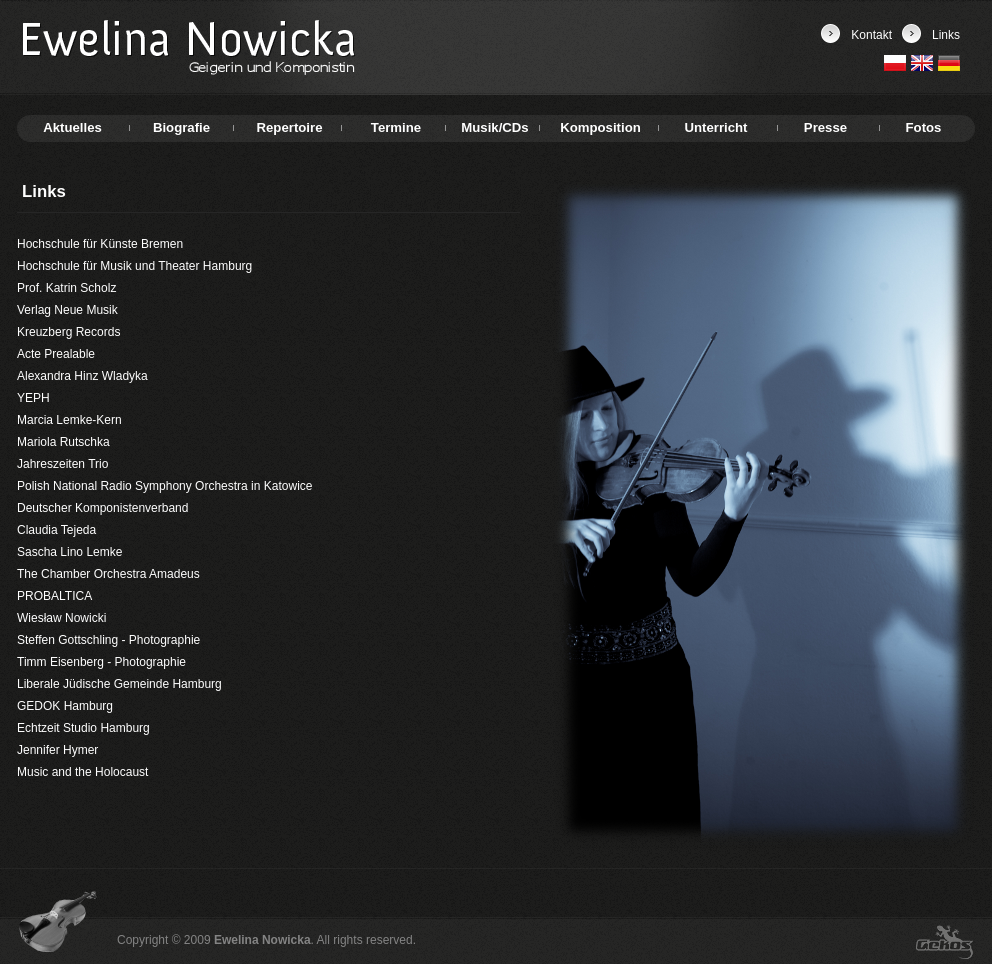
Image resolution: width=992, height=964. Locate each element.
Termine (396, 127)
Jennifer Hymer (57, 750)
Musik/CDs (494, 127)
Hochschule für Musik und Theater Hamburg (134, 266)
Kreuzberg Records (68, 332)
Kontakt (871, 35)
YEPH (33, 398)
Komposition (600, 127)
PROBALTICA (54, 596)
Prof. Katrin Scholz (66, 288)
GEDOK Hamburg (65, 706)
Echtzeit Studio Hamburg (83, 728)
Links (946, 35)
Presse (825, 127)
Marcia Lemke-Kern (69, 420)
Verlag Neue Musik (67, 310)
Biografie (181, 127)
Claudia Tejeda (56, 530)
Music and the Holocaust (82, 772)
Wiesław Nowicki (61, 618)
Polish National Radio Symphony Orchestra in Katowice (164, 486)
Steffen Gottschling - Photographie (108, 640)
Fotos (924, 127)
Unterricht (715, 127)
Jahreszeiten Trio (62, 464)
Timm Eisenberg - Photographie (101, 662)
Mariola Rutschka (63, 442)
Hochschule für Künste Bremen (100, 244)
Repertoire (290, 127)
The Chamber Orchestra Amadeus (108, 574)
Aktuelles (72, 127)
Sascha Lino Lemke (69, 552)
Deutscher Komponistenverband (102, 508)
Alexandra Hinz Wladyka (82, 376)
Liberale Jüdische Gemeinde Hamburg (119, 684)
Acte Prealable (56, 354)
